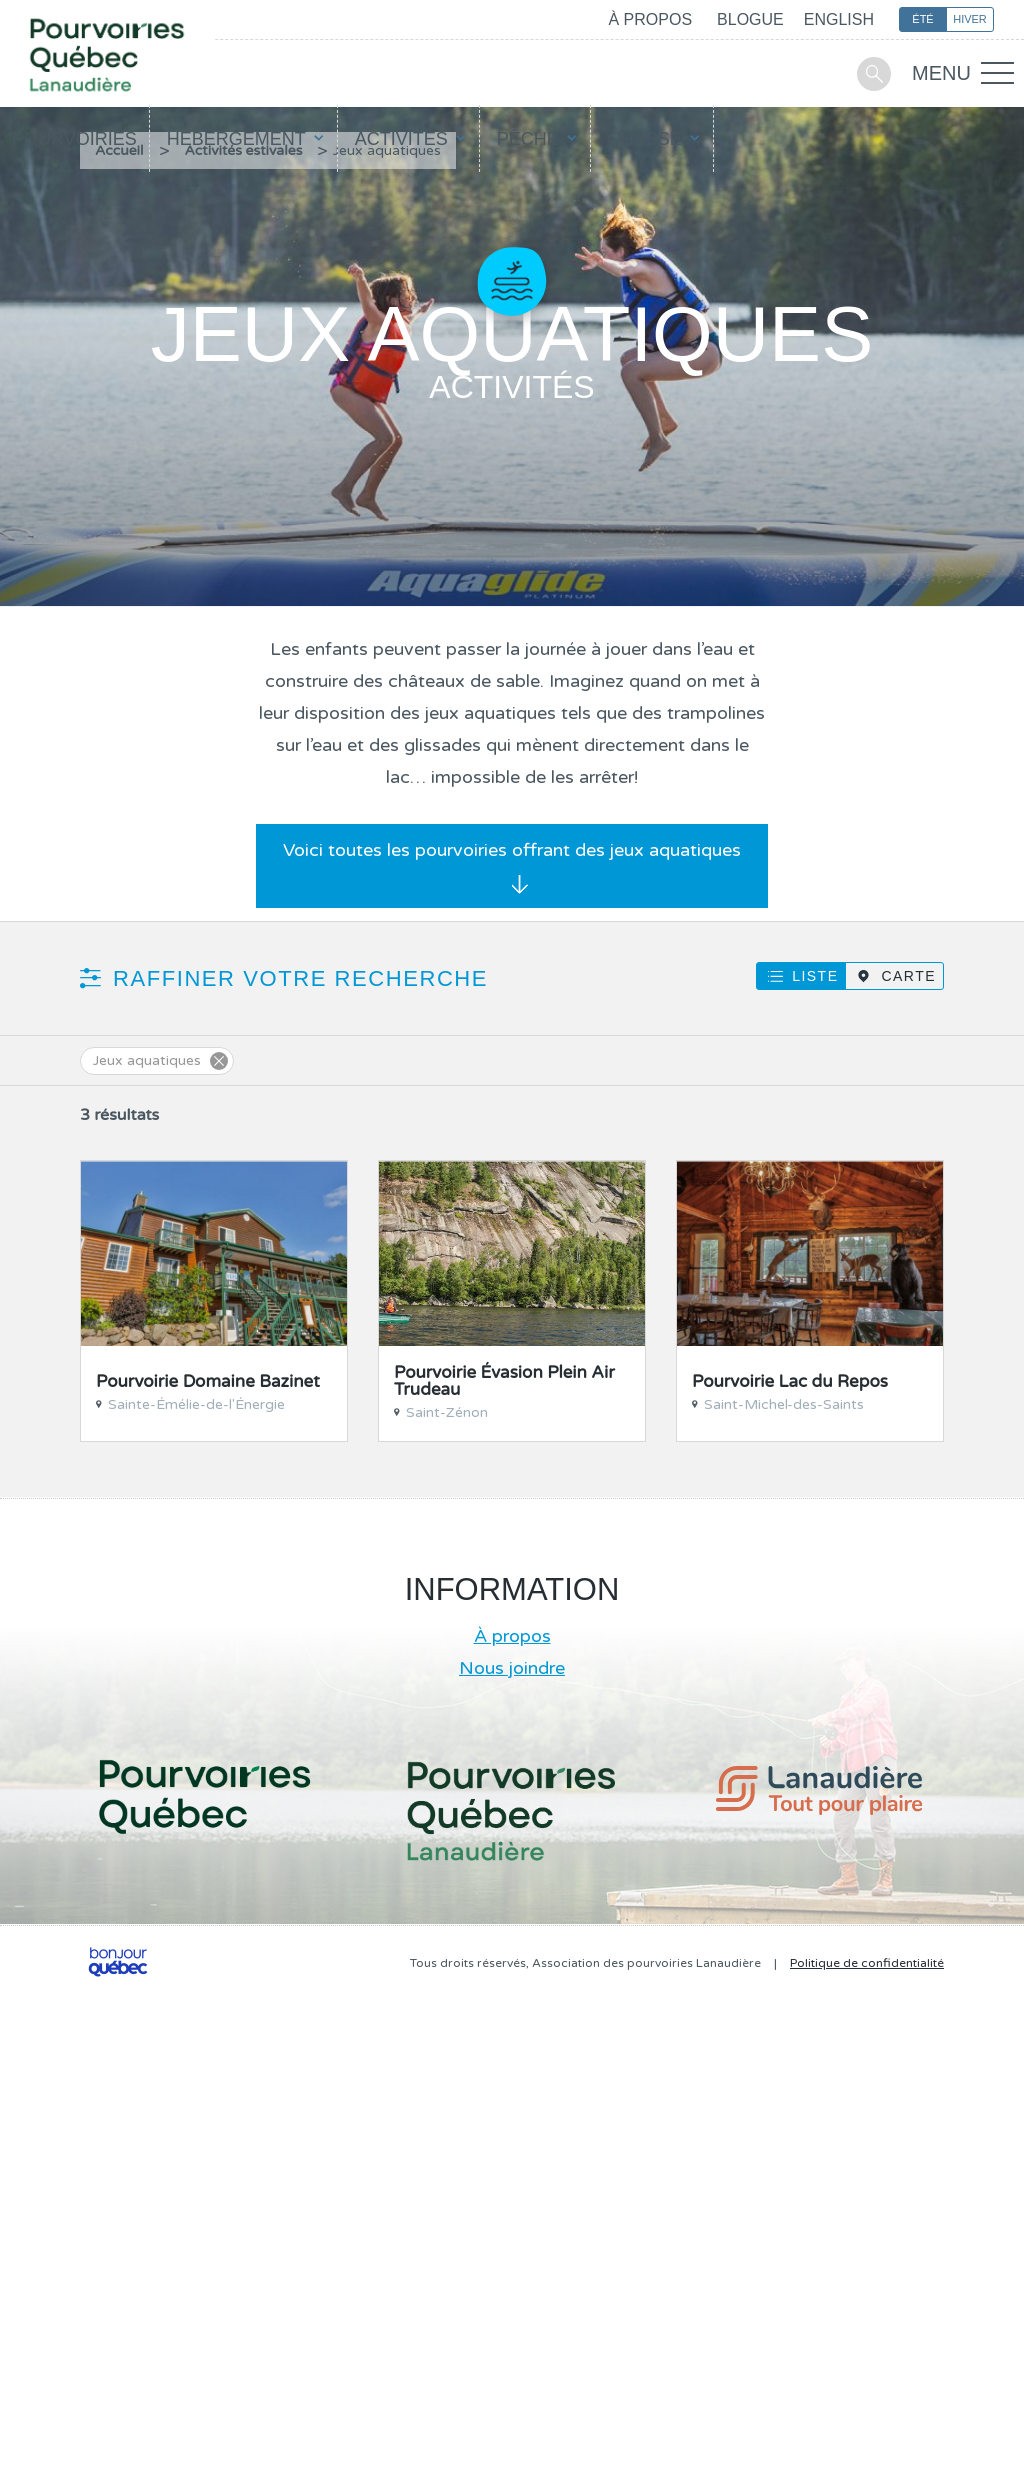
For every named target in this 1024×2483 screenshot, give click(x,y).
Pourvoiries (74, 139)
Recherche (874, 74)
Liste (815, 976)
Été (922, 19)
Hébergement (236, 139)
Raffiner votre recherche (300, 978)
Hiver (970, 19)
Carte (908, 976)
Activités (401, 139)
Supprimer (219, 1061)
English (839, 19)
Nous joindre (512, 1668)
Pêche (528, 139)
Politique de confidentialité (867, 1963)
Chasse (645, 139)
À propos (650, 19)
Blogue (750, 19)
